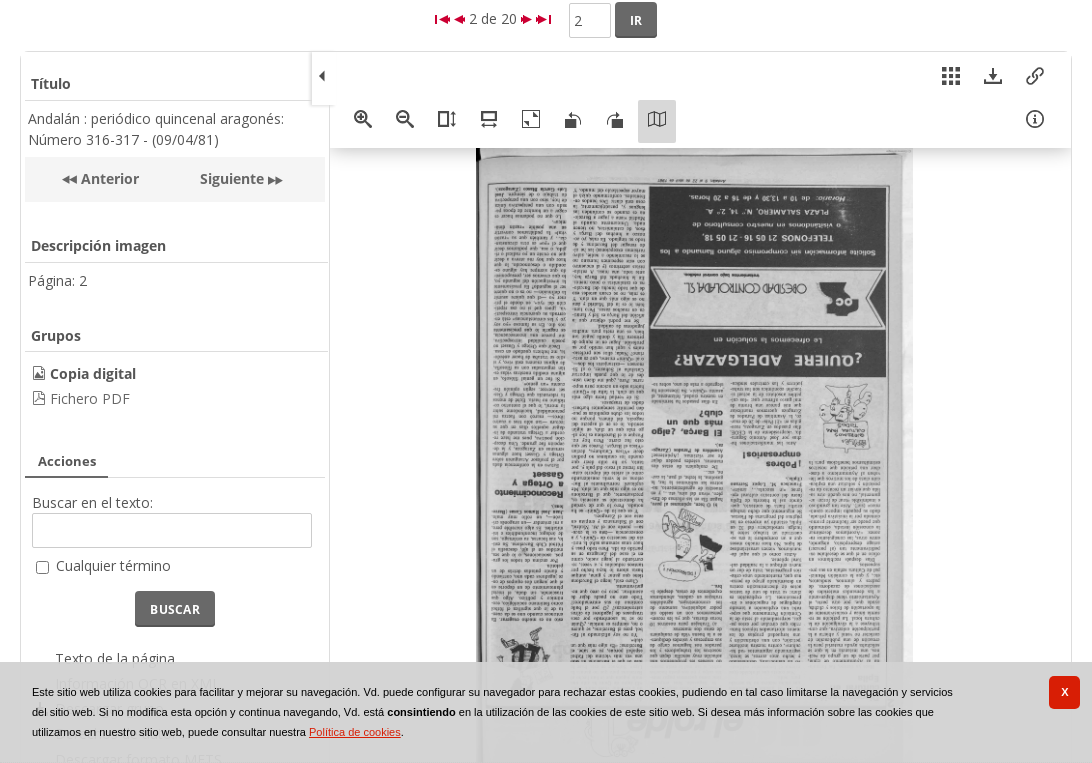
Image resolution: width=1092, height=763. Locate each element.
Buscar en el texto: (92, 502)
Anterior (108, 178)
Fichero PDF (90, 398)
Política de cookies (355, 732)
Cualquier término (113, 565)
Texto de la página (115, 658)
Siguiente (232, 178)
